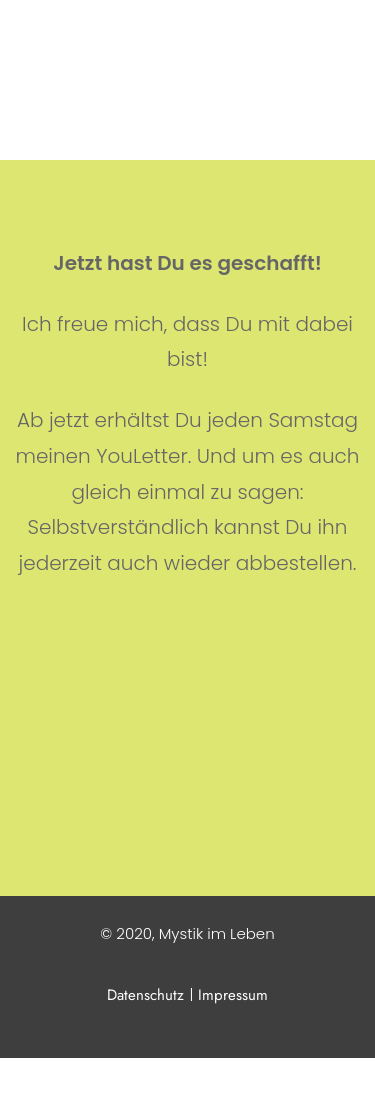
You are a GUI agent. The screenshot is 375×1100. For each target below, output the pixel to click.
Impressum (233, 995)
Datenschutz (148, 995)
